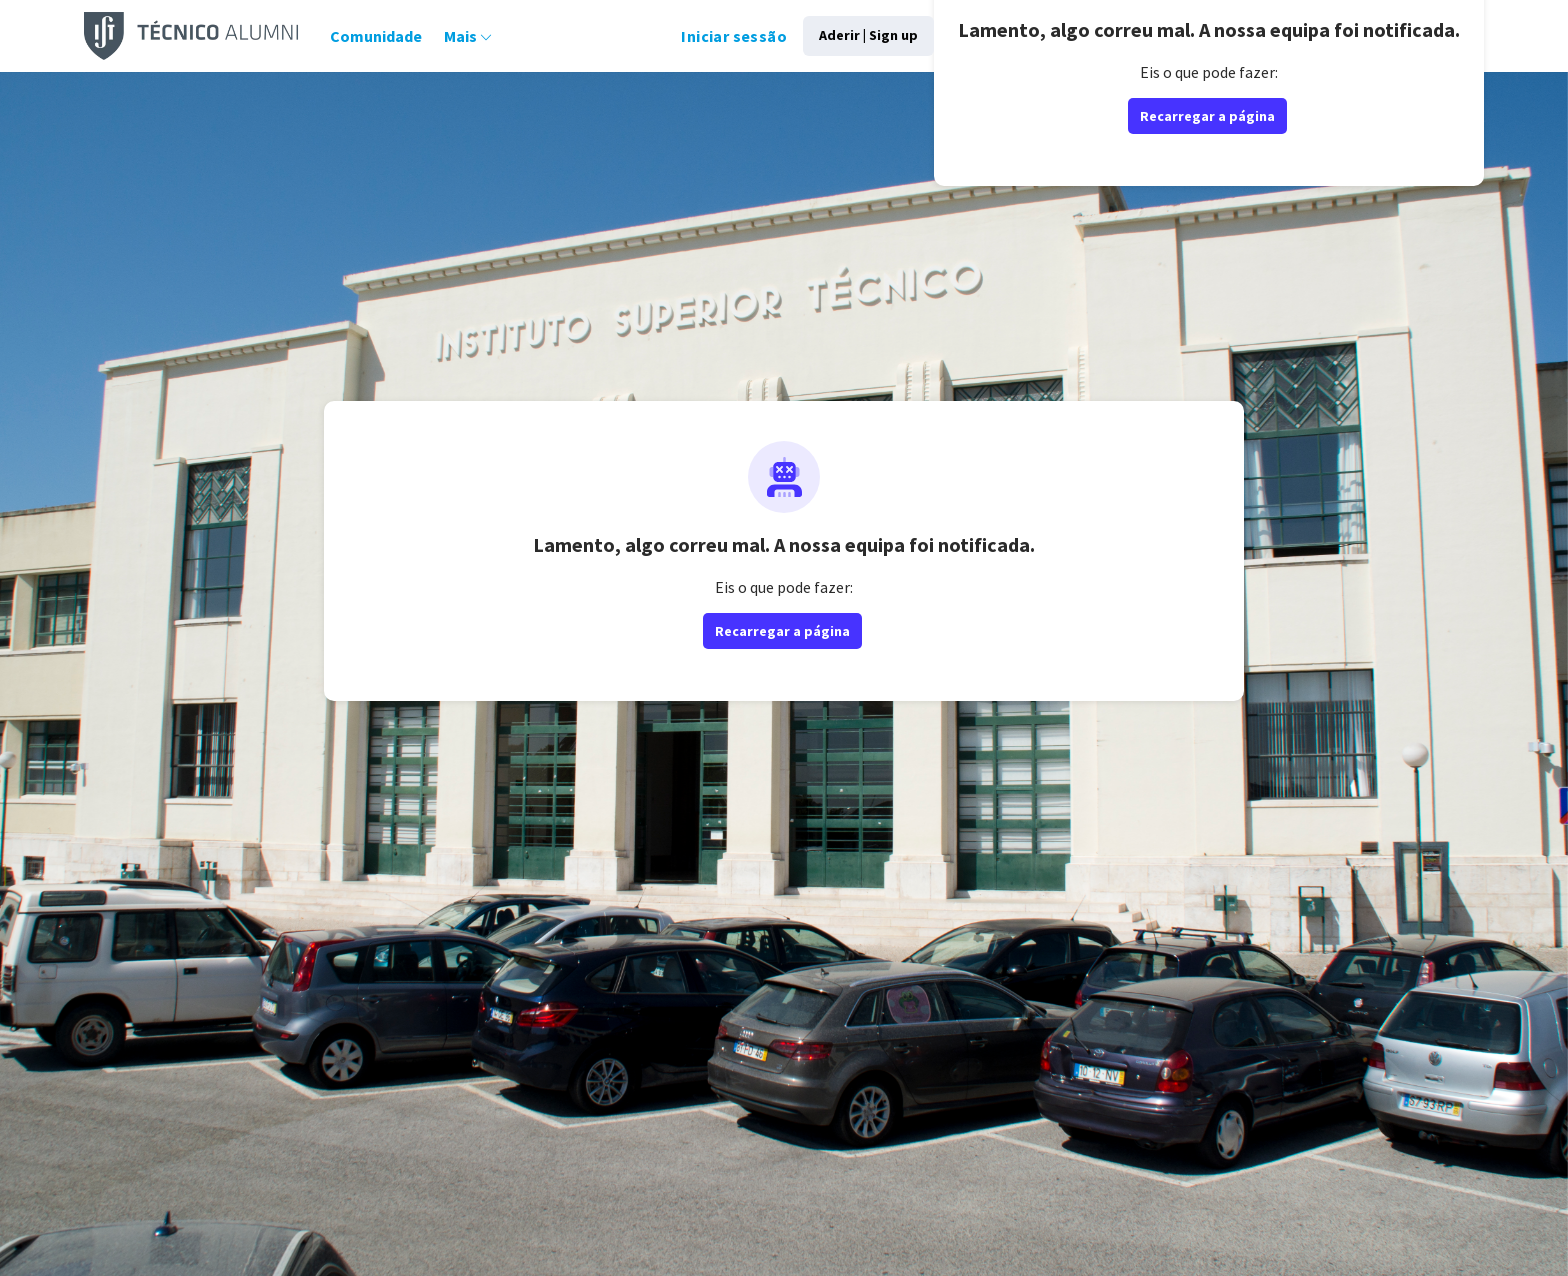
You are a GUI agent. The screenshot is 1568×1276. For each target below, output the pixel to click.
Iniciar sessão (687, 36)
